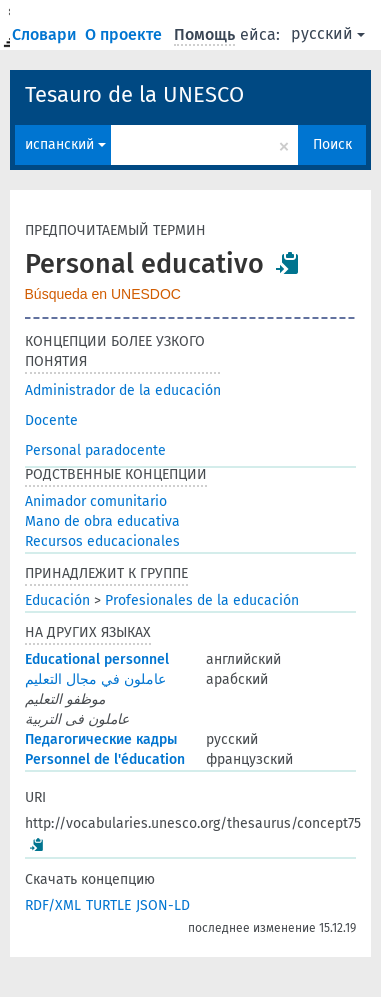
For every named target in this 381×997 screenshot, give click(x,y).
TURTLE (108, 905)
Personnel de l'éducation (105, 759)
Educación (57, 600)
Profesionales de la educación (202, 600)
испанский (65, 144)
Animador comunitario (96, 501)
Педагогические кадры (101, 739)
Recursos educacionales (102, 541)
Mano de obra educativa (102, 521)
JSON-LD (163, 905)
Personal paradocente (95, 450)
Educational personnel (97, 659)
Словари (46, 34)
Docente (51, 420)
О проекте (125, 34)
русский (328, 33)
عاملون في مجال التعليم (95, 679)
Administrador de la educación (123, 390)
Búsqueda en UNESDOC (103, 294)
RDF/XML (53, 905)
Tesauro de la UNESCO (134, 94)
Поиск (332, 144)
